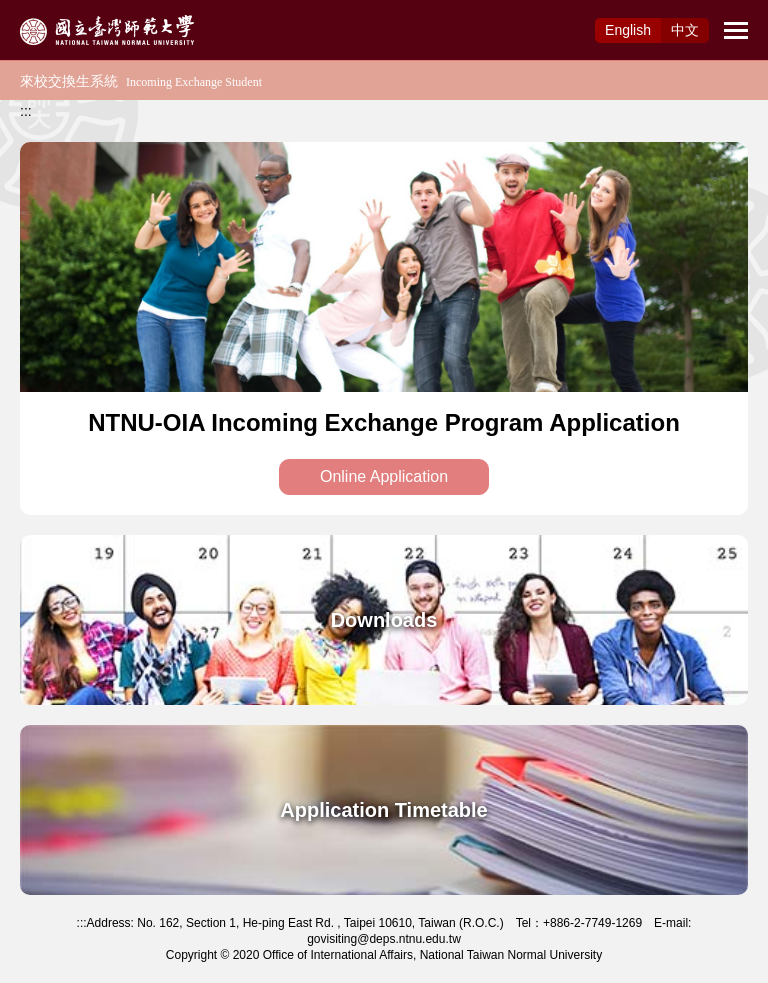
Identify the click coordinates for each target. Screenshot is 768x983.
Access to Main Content (74, 11)
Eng (628, 30)
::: (26, 111)
